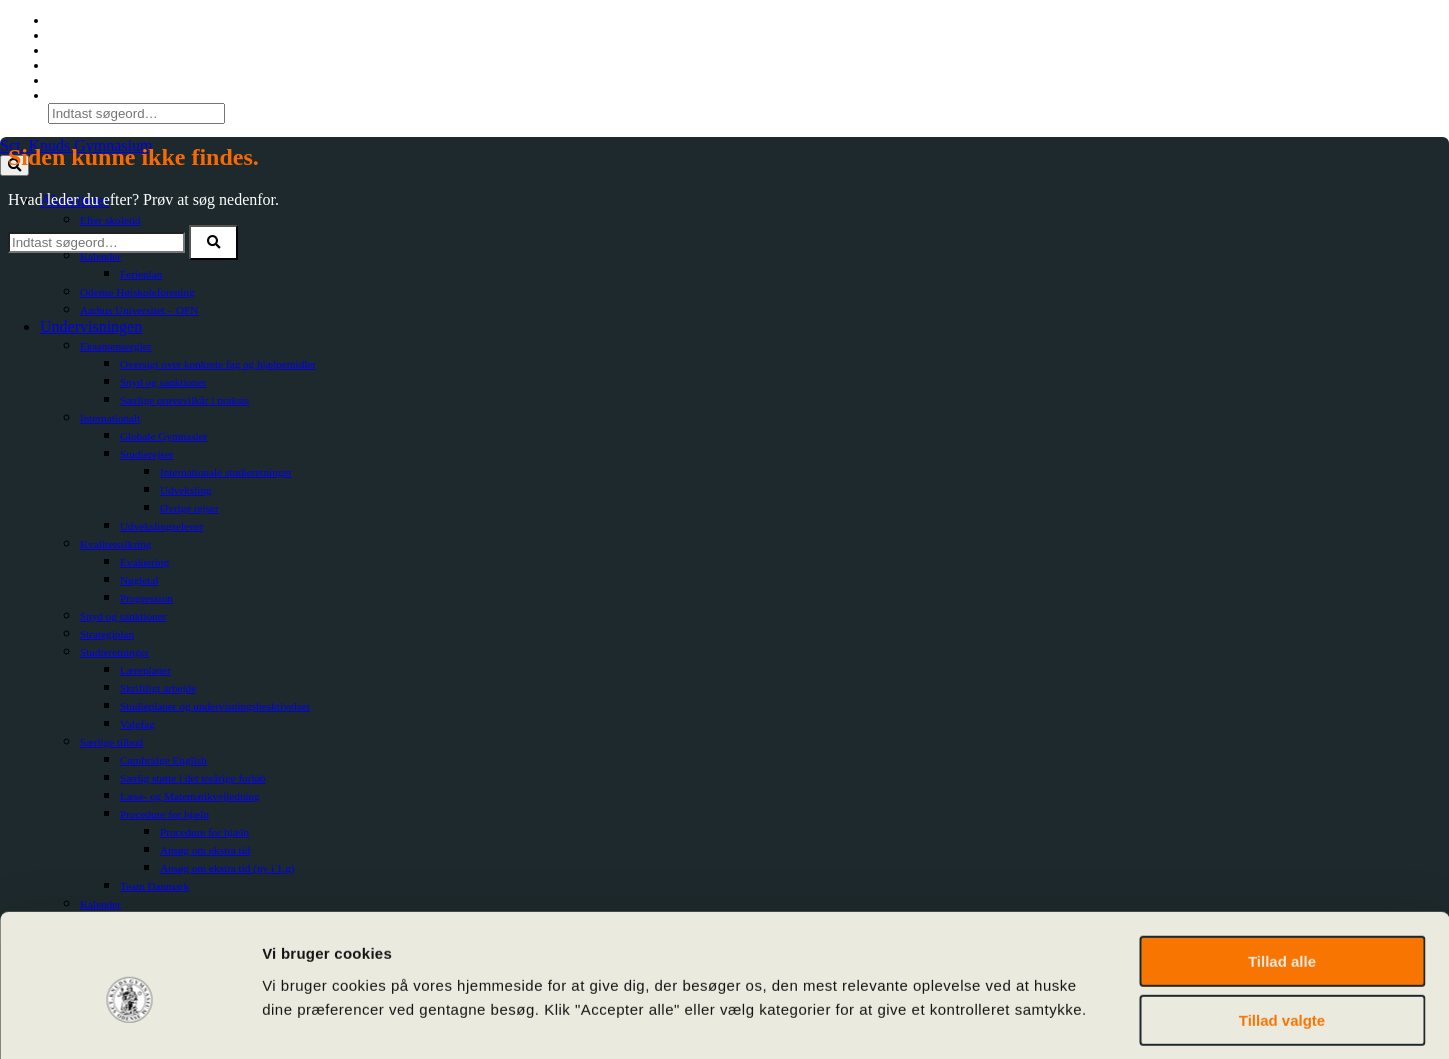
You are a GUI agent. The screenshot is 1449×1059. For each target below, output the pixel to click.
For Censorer (81, 50)
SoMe (63, 65)
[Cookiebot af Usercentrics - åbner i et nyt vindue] (129, 1020)
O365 (62, 20)
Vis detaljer (1039, 1019)
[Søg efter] (96, 242)
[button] (213, 242)
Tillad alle (1282, 872)
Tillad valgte (1282, 931)
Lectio (64, 35)
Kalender (71, 80)
